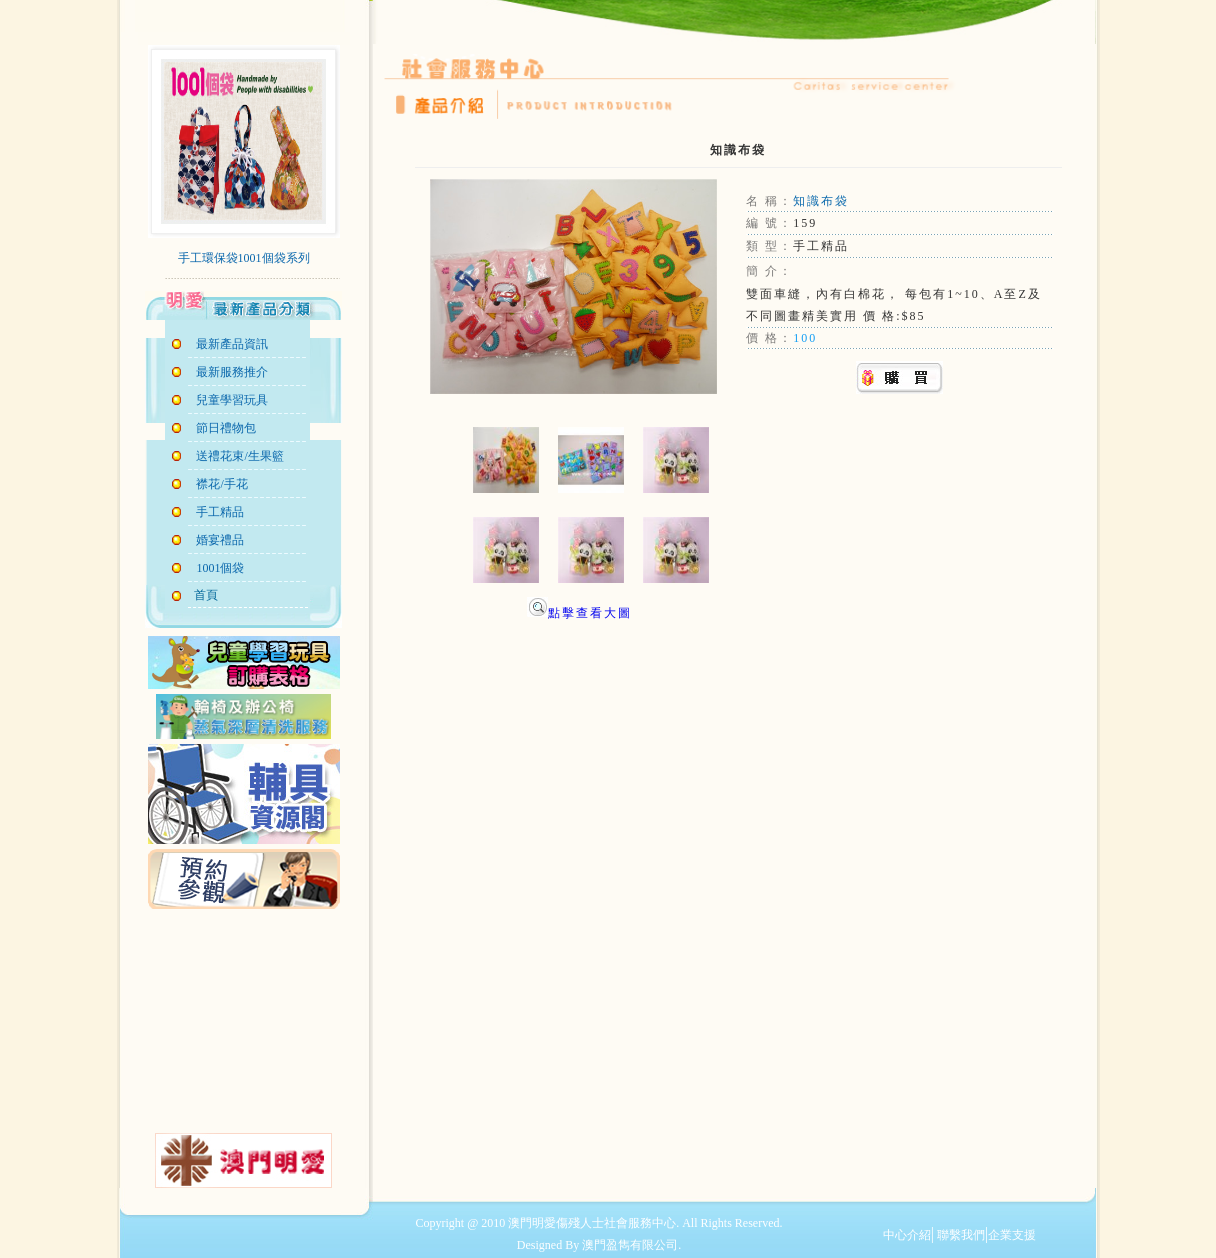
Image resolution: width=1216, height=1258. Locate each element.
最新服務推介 (232, 372)
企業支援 (1012, 1235)
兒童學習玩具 (232, 400)
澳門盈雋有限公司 (630, 1245)
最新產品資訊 (232, 344)
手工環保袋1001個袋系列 (244, 258)
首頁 (203, 595)
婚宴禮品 (220, 540)
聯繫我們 (959, 1235)
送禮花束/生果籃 (239, 456)
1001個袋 (220, 568)
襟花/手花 (221, 484)
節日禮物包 (226, 428)
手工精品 (220, 512)
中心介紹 (907, 1235)
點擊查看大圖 (579, 613)
